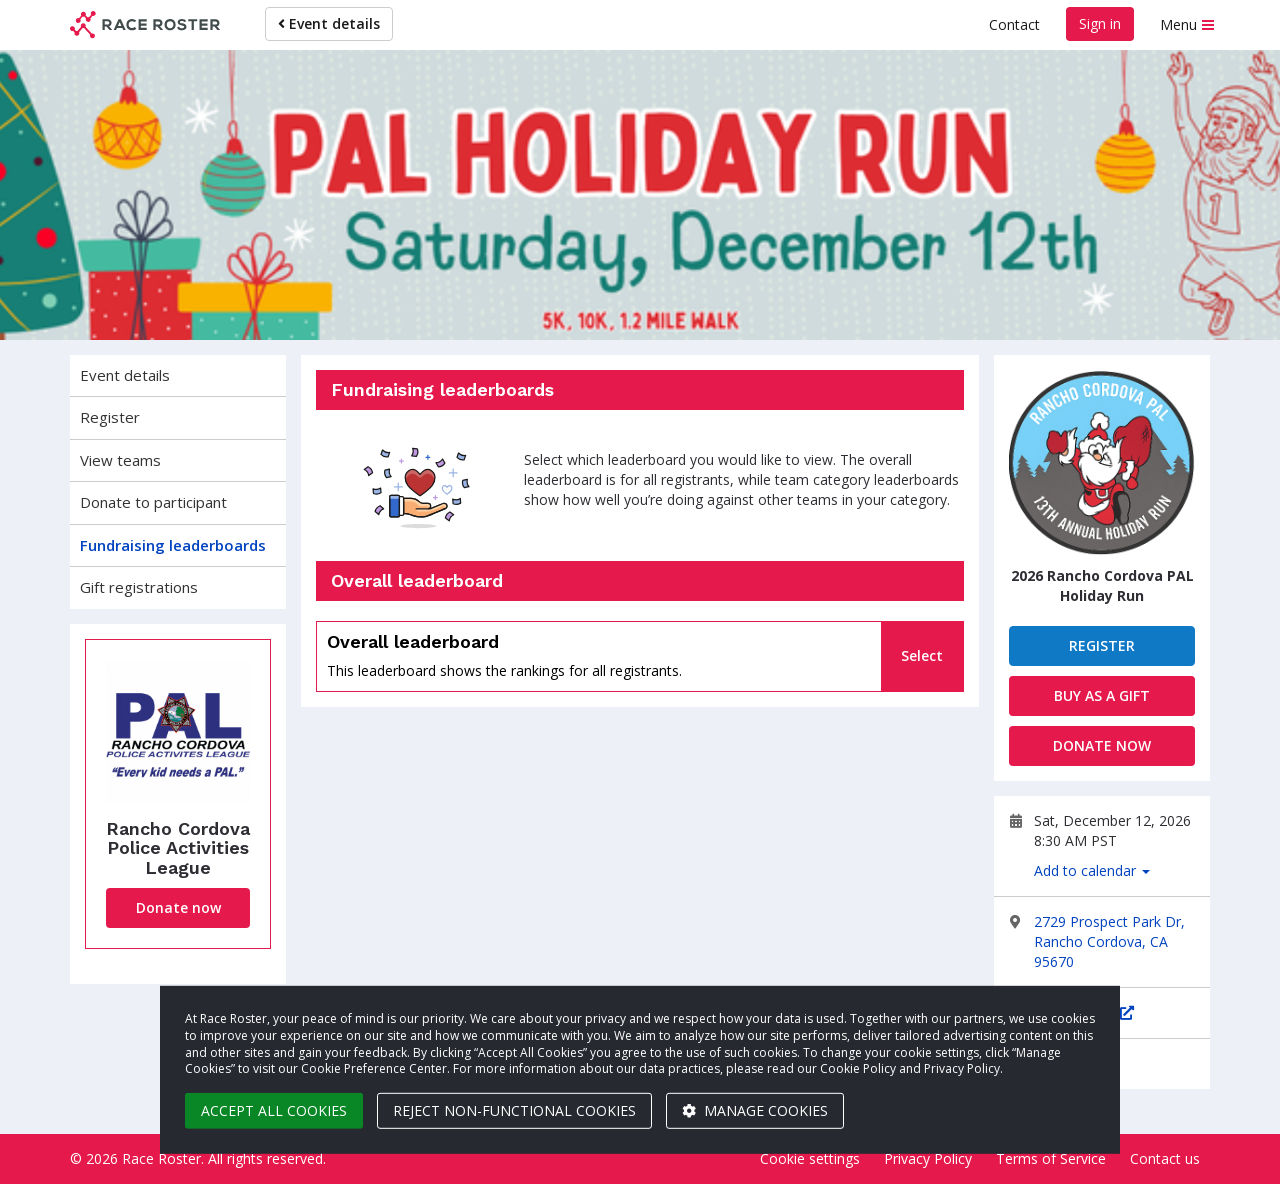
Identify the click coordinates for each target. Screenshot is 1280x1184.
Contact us (1165, 1158)
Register (110, 417)
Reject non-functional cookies (514, 1110)
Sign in (1100, 23)
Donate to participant (153, 502)
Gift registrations (139, 587)
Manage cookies (755, 1110)
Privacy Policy (928, 1158)
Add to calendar (1092, 870)
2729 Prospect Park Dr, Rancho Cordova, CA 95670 (1109, 941)
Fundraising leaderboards (173, 545)
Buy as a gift (1102, 695)
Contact (1014, 24)
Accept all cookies (274, 1110)
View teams (120, 460)
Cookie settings (810, 1158)
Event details (329, 23)
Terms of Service (1051, 1158)
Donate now (178, 907)
